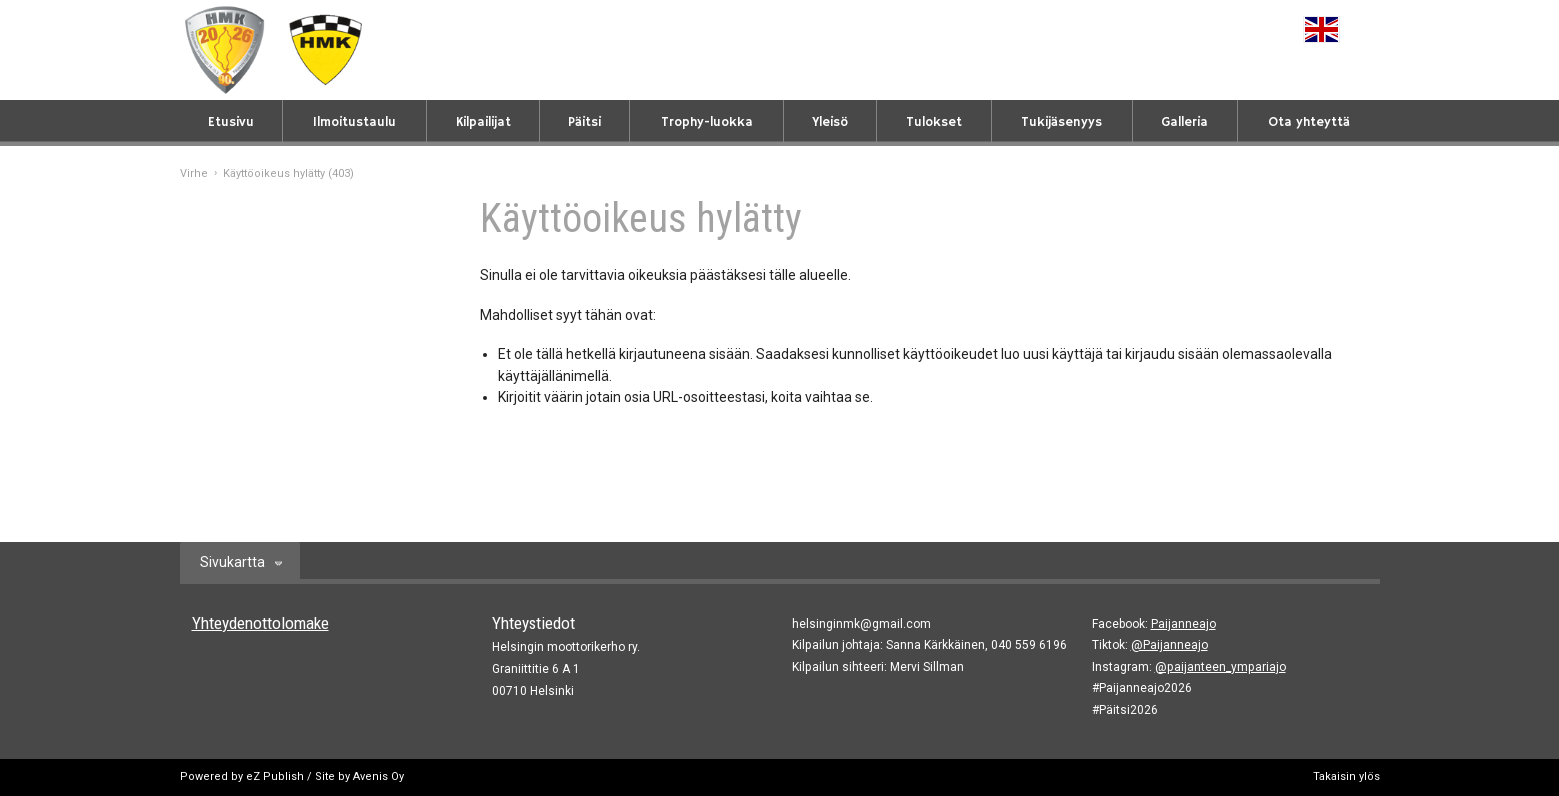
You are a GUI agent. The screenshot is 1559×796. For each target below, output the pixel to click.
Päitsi (584, 122)
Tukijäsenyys (1061, 122)
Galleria (1184, 122)
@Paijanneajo (1169, 645)
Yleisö (830, 122)
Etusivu (231, 122)
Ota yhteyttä (1309, 122)
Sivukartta (232, 562)
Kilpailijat (483, 122)
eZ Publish (275, 776)
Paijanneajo (1183, 624)
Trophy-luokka (707, 122)
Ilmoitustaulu (354, 122)
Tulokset (934, 122)
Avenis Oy (378, 776)
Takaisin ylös (1346, 776)
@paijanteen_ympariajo (1220, 667)
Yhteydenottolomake (260, 623)
